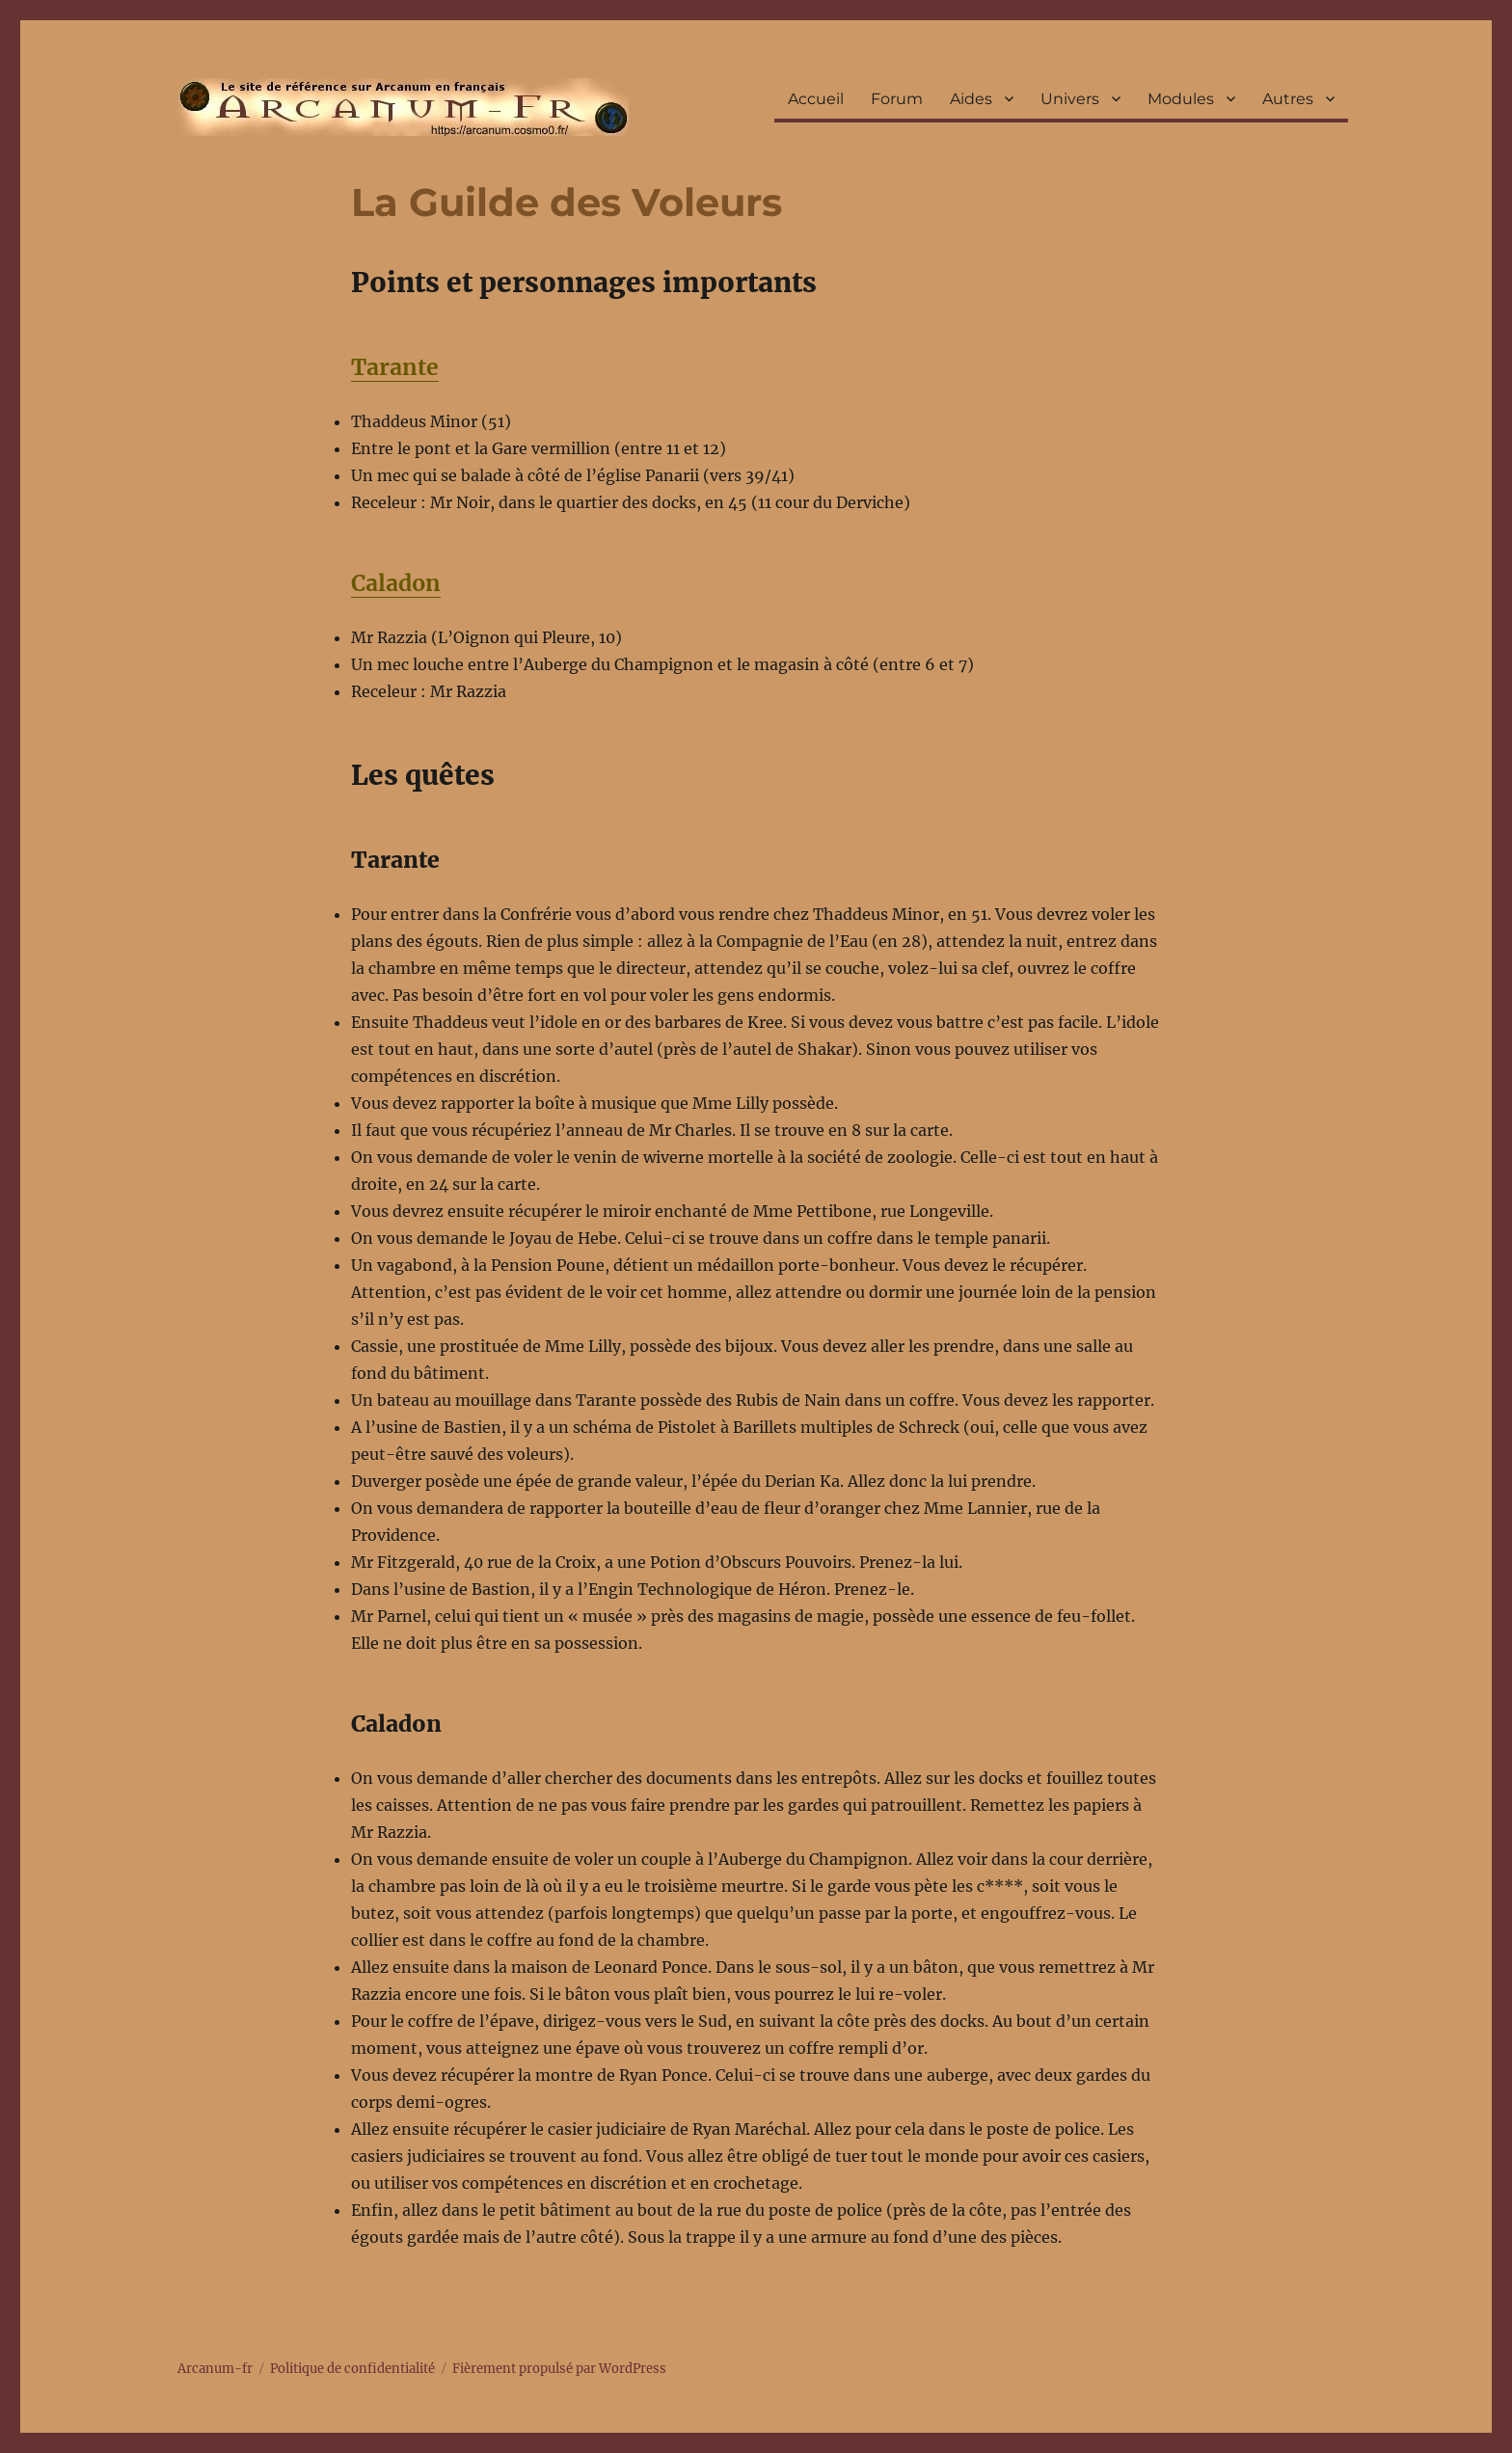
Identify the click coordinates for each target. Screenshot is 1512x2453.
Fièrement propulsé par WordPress (559, 2368)
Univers (1069, 99)
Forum (897, 99)
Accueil (816, 99)
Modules (1181, 99)
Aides (971, 99)
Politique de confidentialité (352, 2368)
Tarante (395, 367)
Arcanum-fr (403, 107)
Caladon (396, 583)
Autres (1287, 99)
